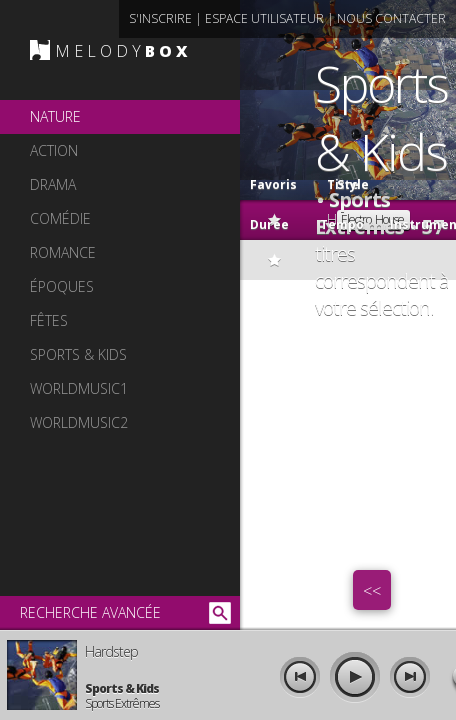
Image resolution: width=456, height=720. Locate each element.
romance (63, 252)
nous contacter (391, 18)
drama (53, 184)
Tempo (342, 224)
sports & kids (78, 354)
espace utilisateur (264, 18)
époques (62, 286)
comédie (60, 218)
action (54, 150)
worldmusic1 (79, 388)
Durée (269, 224)
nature (55, 116)
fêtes (49, 320)
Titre (322, 180)
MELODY (123, 51)
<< (372, 591)
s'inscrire (160, 18)
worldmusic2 (79, 422)
